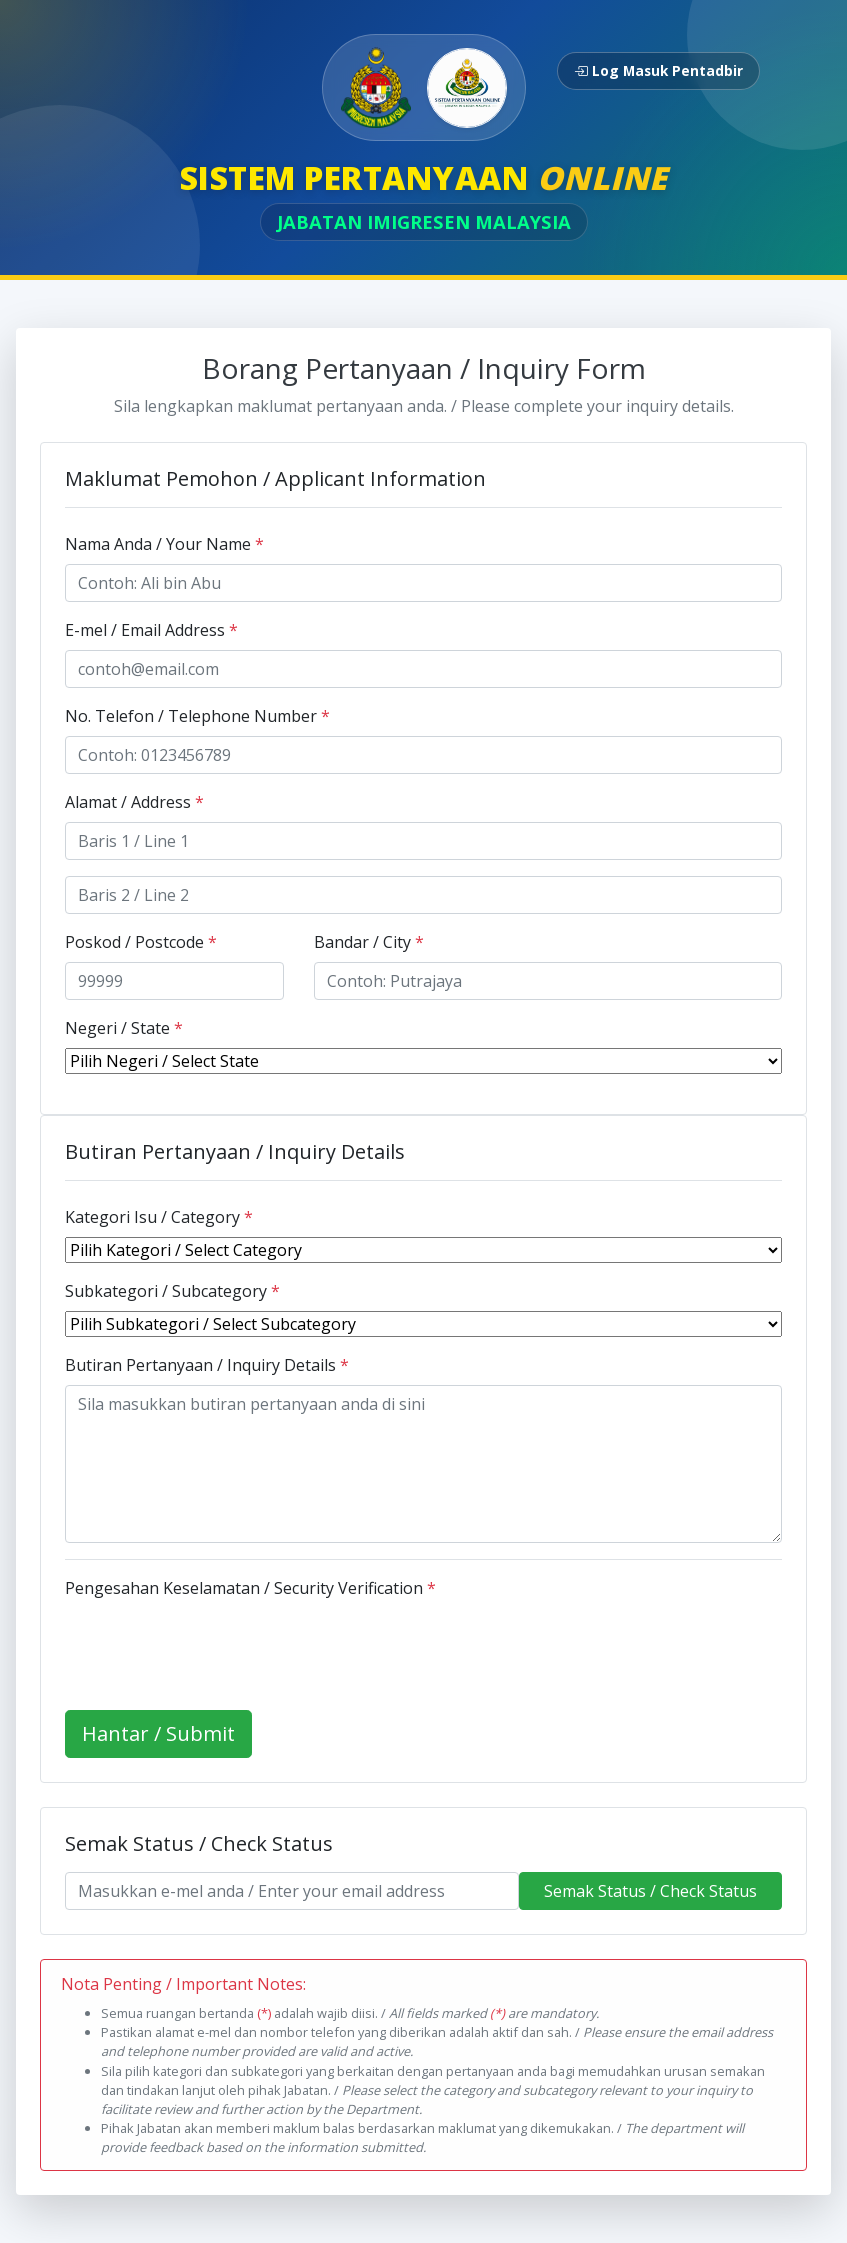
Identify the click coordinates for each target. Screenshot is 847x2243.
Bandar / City (369, 942)
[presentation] (217, 1647)
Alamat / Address (134, 802)
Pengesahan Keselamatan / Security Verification (250, 1588)
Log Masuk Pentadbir (658, 70)
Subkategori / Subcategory (172, 1291)
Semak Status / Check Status (650, 1891)
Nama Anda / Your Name (164, 544)
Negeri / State (124, 1028)
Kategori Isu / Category (159, 1217)
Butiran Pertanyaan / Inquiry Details (207, 1365)
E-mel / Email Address (151, 630)
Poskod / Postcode (141, 942)
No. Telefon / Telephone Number (197, 716)
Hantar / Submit (158, 1733)
